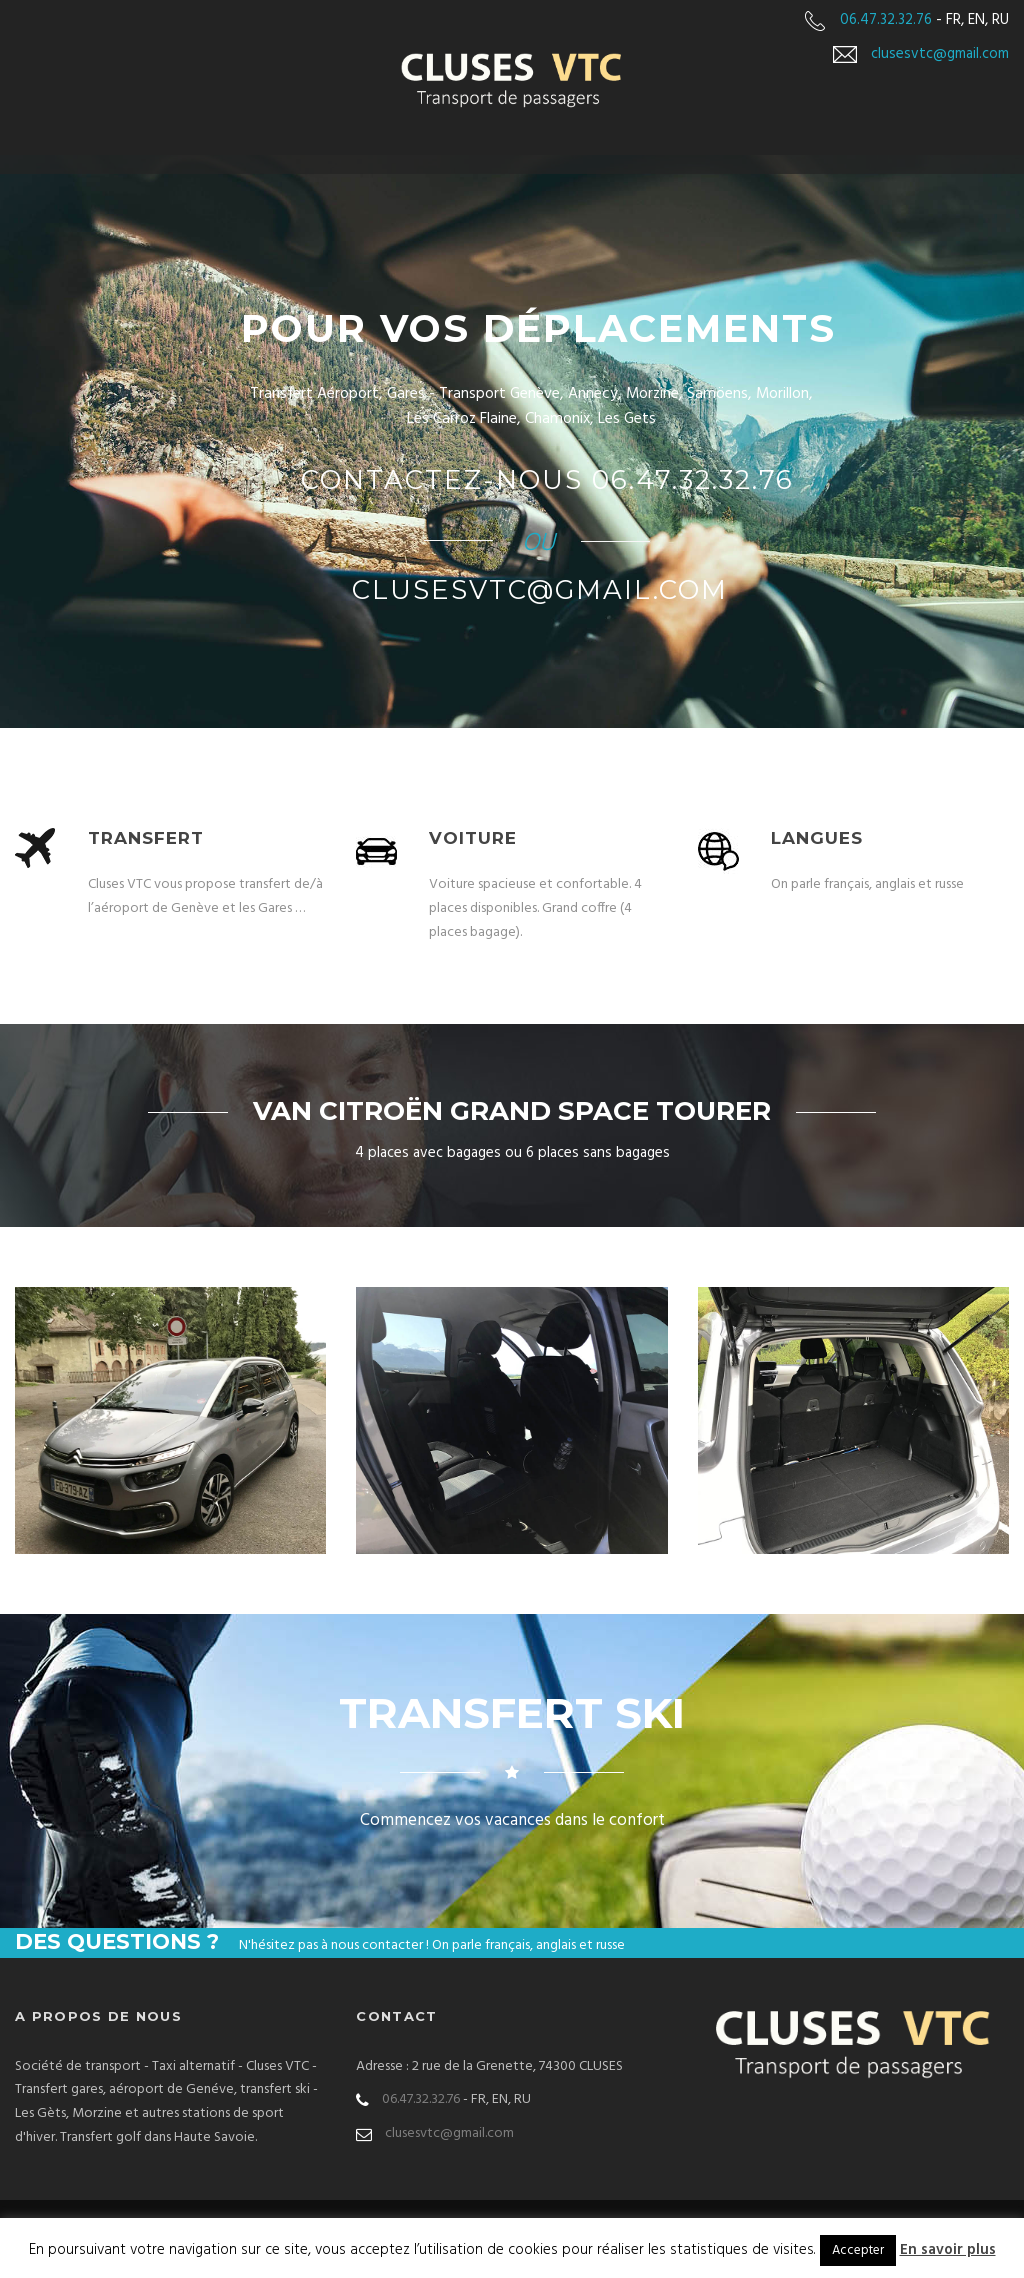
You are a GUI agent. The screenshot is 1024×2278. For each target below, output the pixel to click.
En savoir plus (948, 2250)
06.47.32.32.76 (886, 20)
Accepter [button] (858, 2250)
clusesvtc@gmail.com (940, 54)
